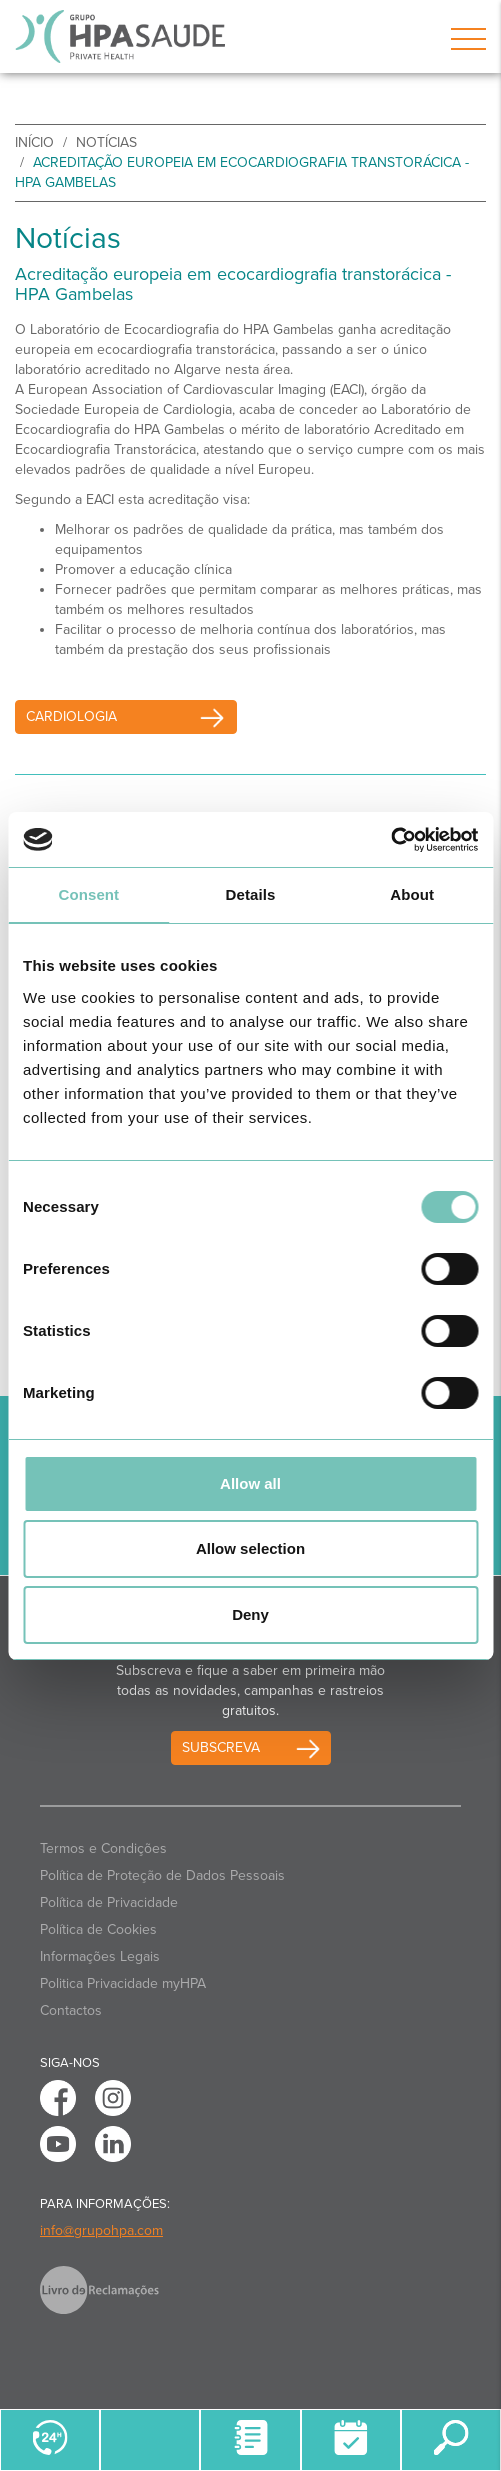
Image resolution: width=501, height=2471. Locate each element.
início (34, 142)
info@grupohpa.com (101, 2230)
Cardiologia (131, 716)
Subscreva (221, 1747)
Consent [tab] (88, 894)
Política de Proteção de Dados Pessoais (162, 1875)
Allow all (250, 1483)
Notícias (106, 142)
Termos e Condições (103, 1848)
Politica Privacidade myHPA (123, 1983)
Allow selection (250, 1548)
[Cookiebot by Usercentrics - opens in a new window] (390, 840)
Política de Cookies (98, 1929)
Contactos (71, 2010)
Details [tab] (251, 894)
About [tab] (412, 894)
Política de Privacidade (109, 1902)
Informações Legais (100, 1956)
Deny (250, 1614)
